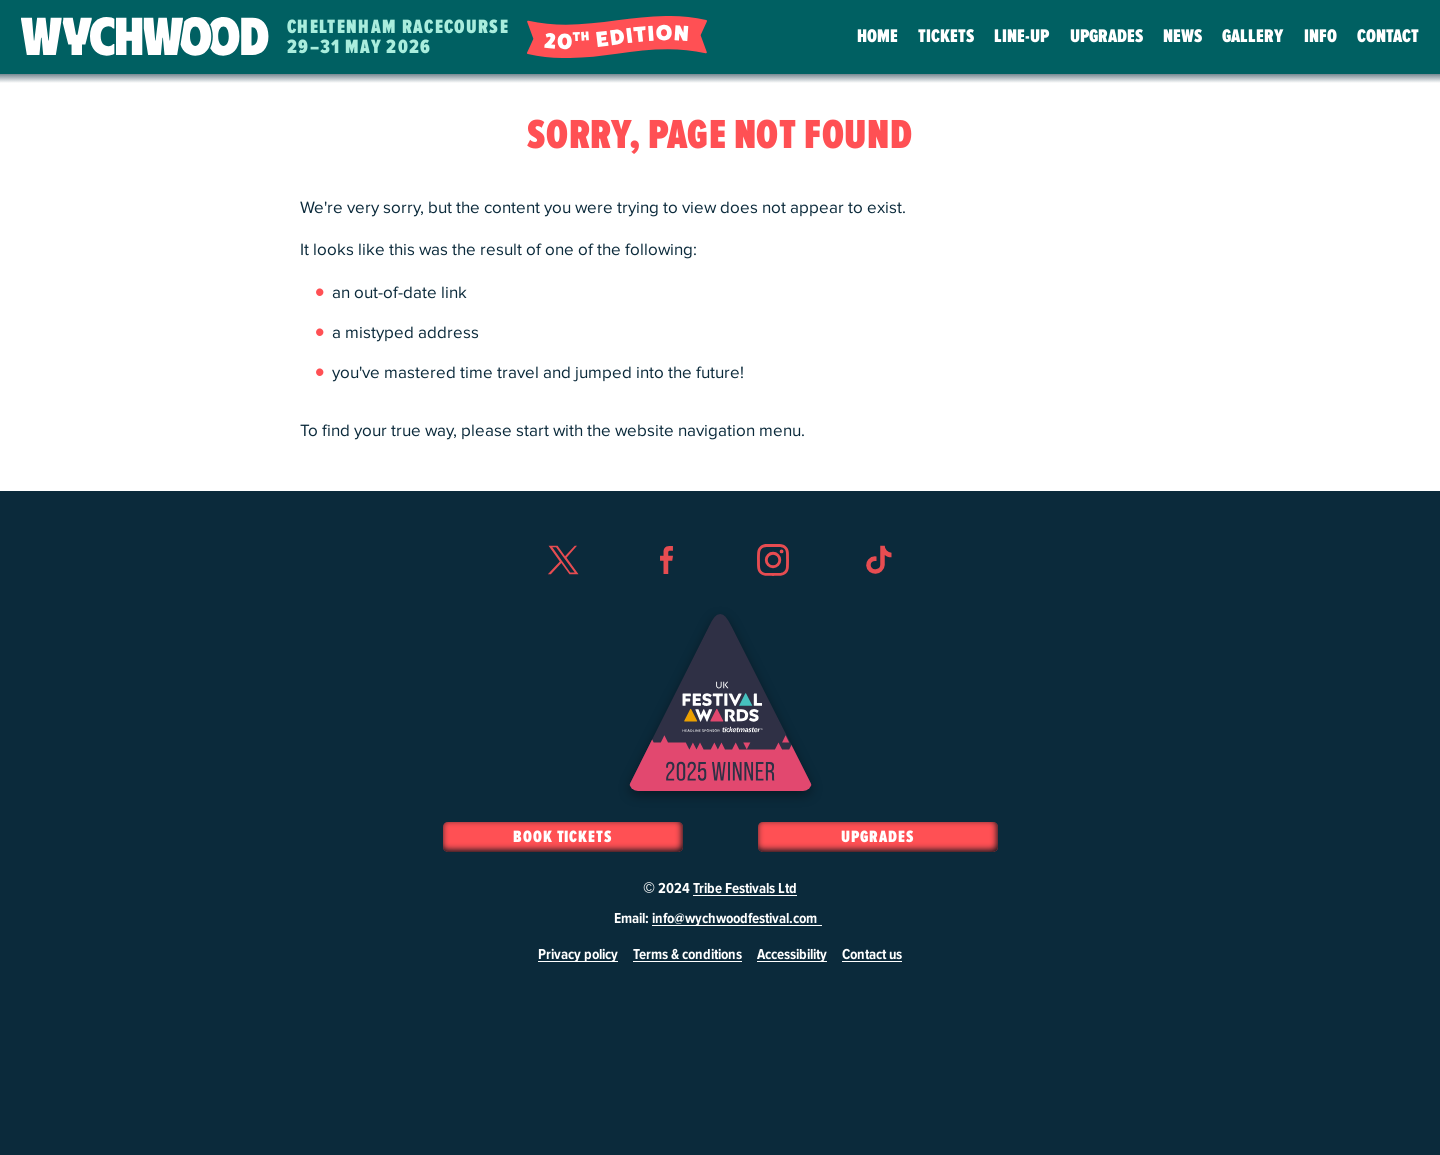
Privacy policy (578, 955)
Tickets (946, 36)
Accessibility (792, 955)
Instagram (773, 596)
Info (1320, 36)
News (1182, 36)
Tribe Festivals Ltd (745, 889)
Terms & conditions (687, 955)
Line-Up (1021, 36)
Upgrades (1106, 36)
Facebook (667, 596)
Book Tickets (562, 837)
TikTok (878, 596)
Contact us (872, 955)
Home (877, 36)
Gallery (1252, 36)
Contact (1388, 36)
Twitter (562, 596)
